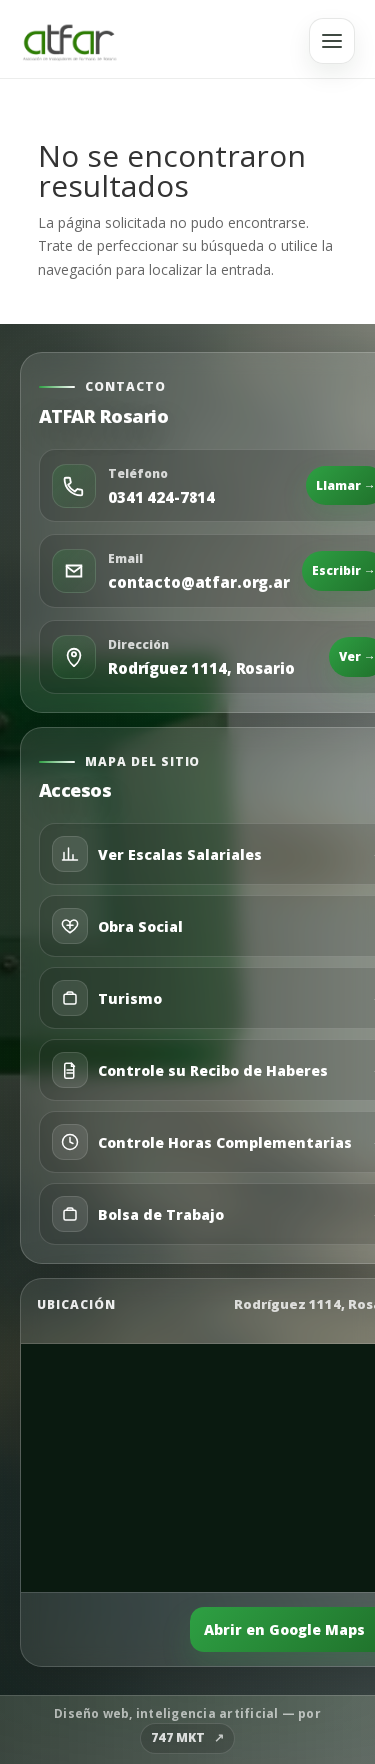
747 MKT (178, 1737)
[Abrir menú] (332, 41)
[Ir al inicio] (69, 41)
